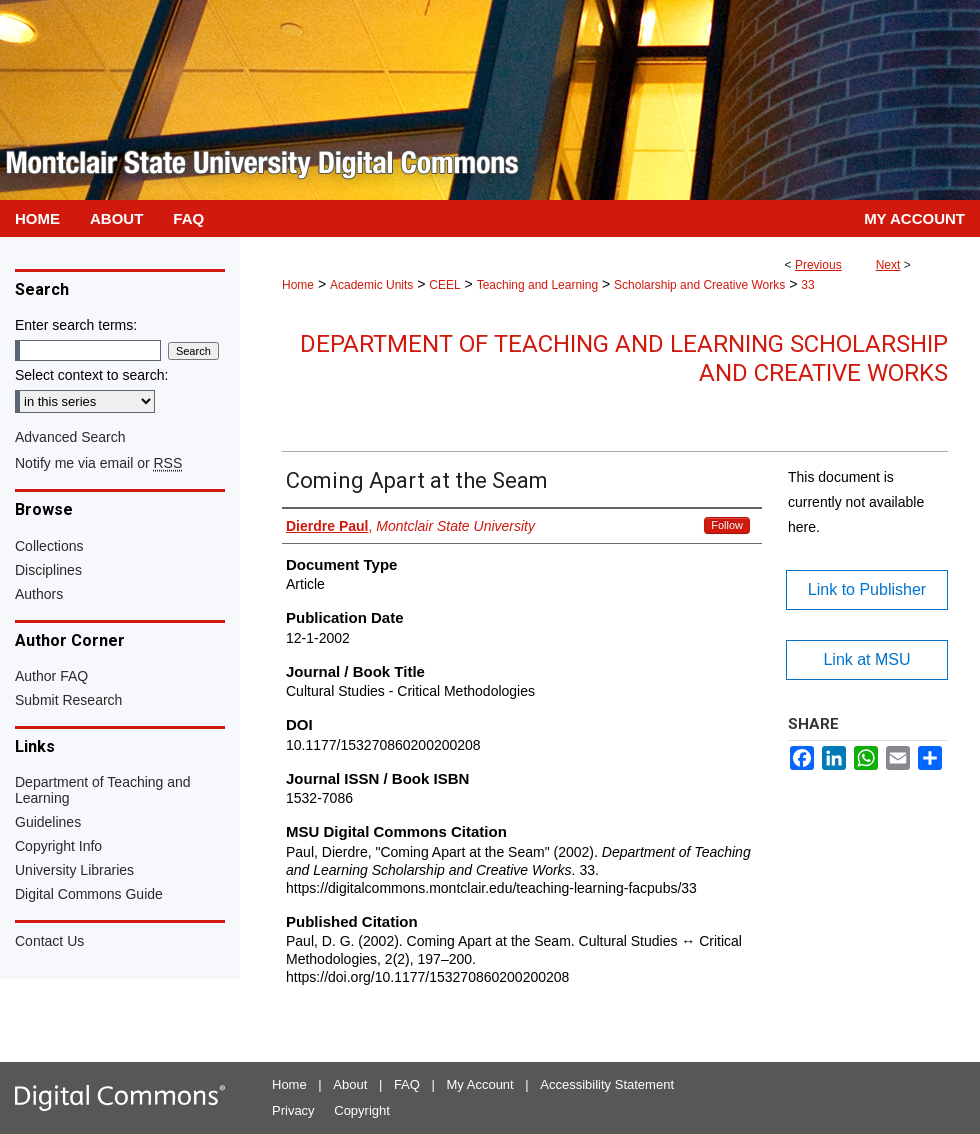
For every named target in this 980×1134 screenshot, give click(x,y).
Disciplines (48, 570)
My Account (480, 1084)
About (350, 1084)
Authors (39, 594)
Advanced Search (70, 437)
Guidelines (48, 822)
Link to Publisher (867, 589)
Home (298, 285)
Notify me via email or (98, 463)
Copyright (362, 1110)
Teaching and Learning (537, 285)
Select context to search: (91, 375)
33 (807, 285)
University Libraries (74, 870)
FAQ (407, 1084)
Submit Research (68, 700)
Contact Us (49, 941)
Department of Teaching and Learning (103, 790)
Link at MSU (866, 659)
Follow (727, 525)
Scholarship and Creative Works (699, 285)
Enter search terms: (76, 325)
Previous (818, 265)
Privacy (293, 1110)
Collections (49, 546)
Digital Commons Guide (89, 894)
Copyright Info (58, 846)
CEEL (444, 285)
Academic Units (371, 285)
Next (888, 265)
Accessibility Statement (607, 1084)
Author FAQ (51, 676)
